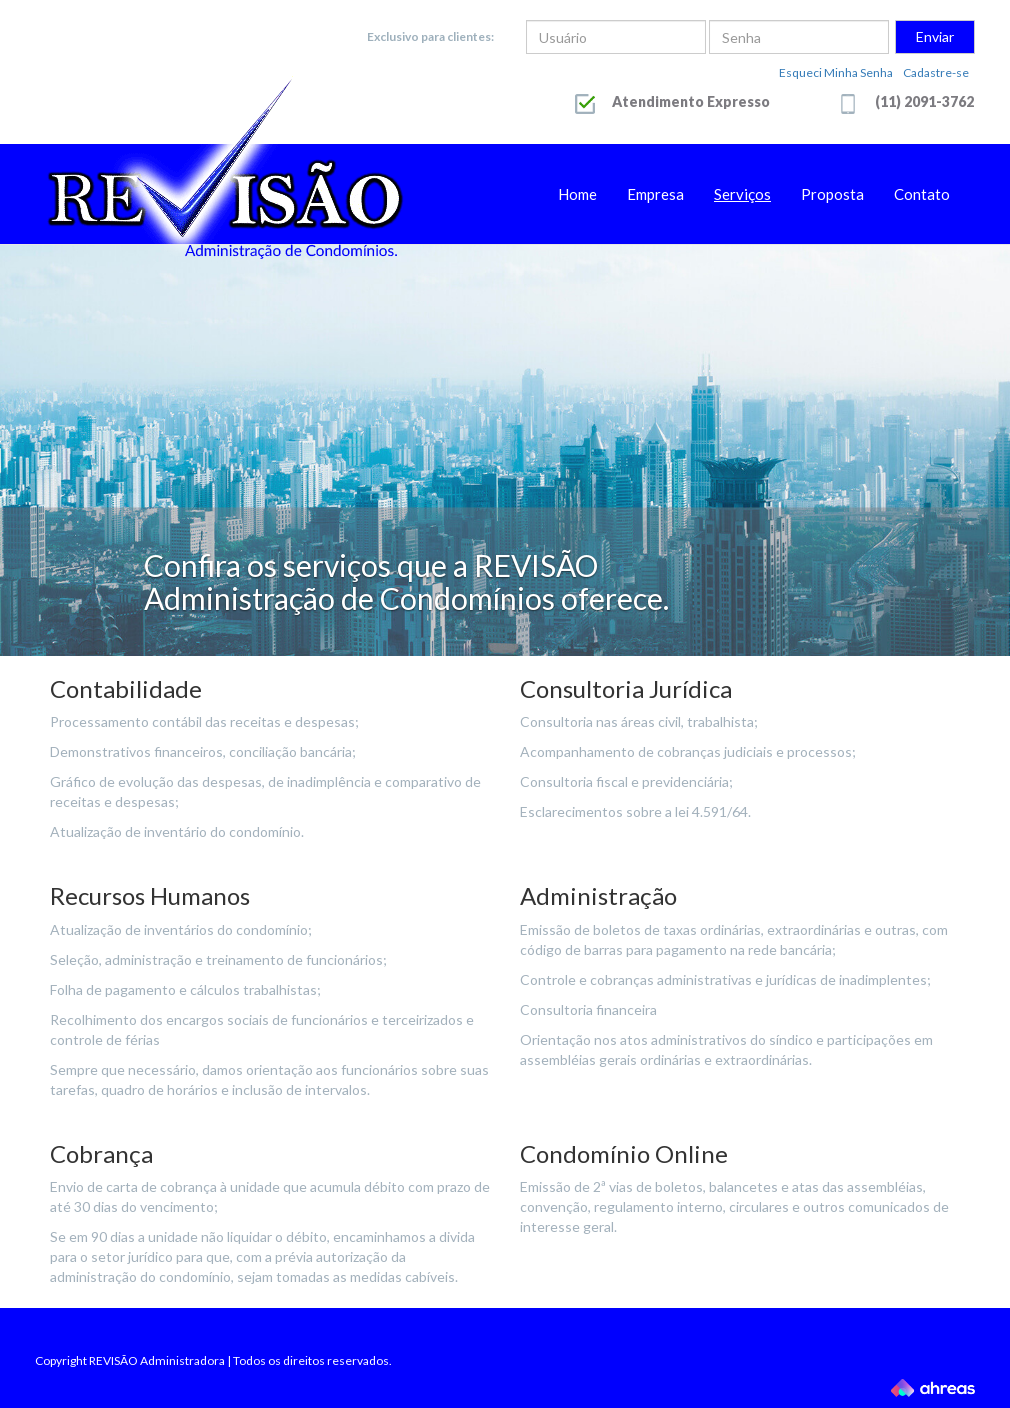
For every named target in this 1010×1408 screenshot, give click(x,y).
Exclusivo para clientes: (430, 36)
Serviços (742, 194)
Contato (922, 194)
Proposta (832, 194)
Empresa (655, 194)
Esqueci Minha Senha (836, 72)
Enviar (935, 36)
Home (577, 194)
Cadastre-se (936, 72)
